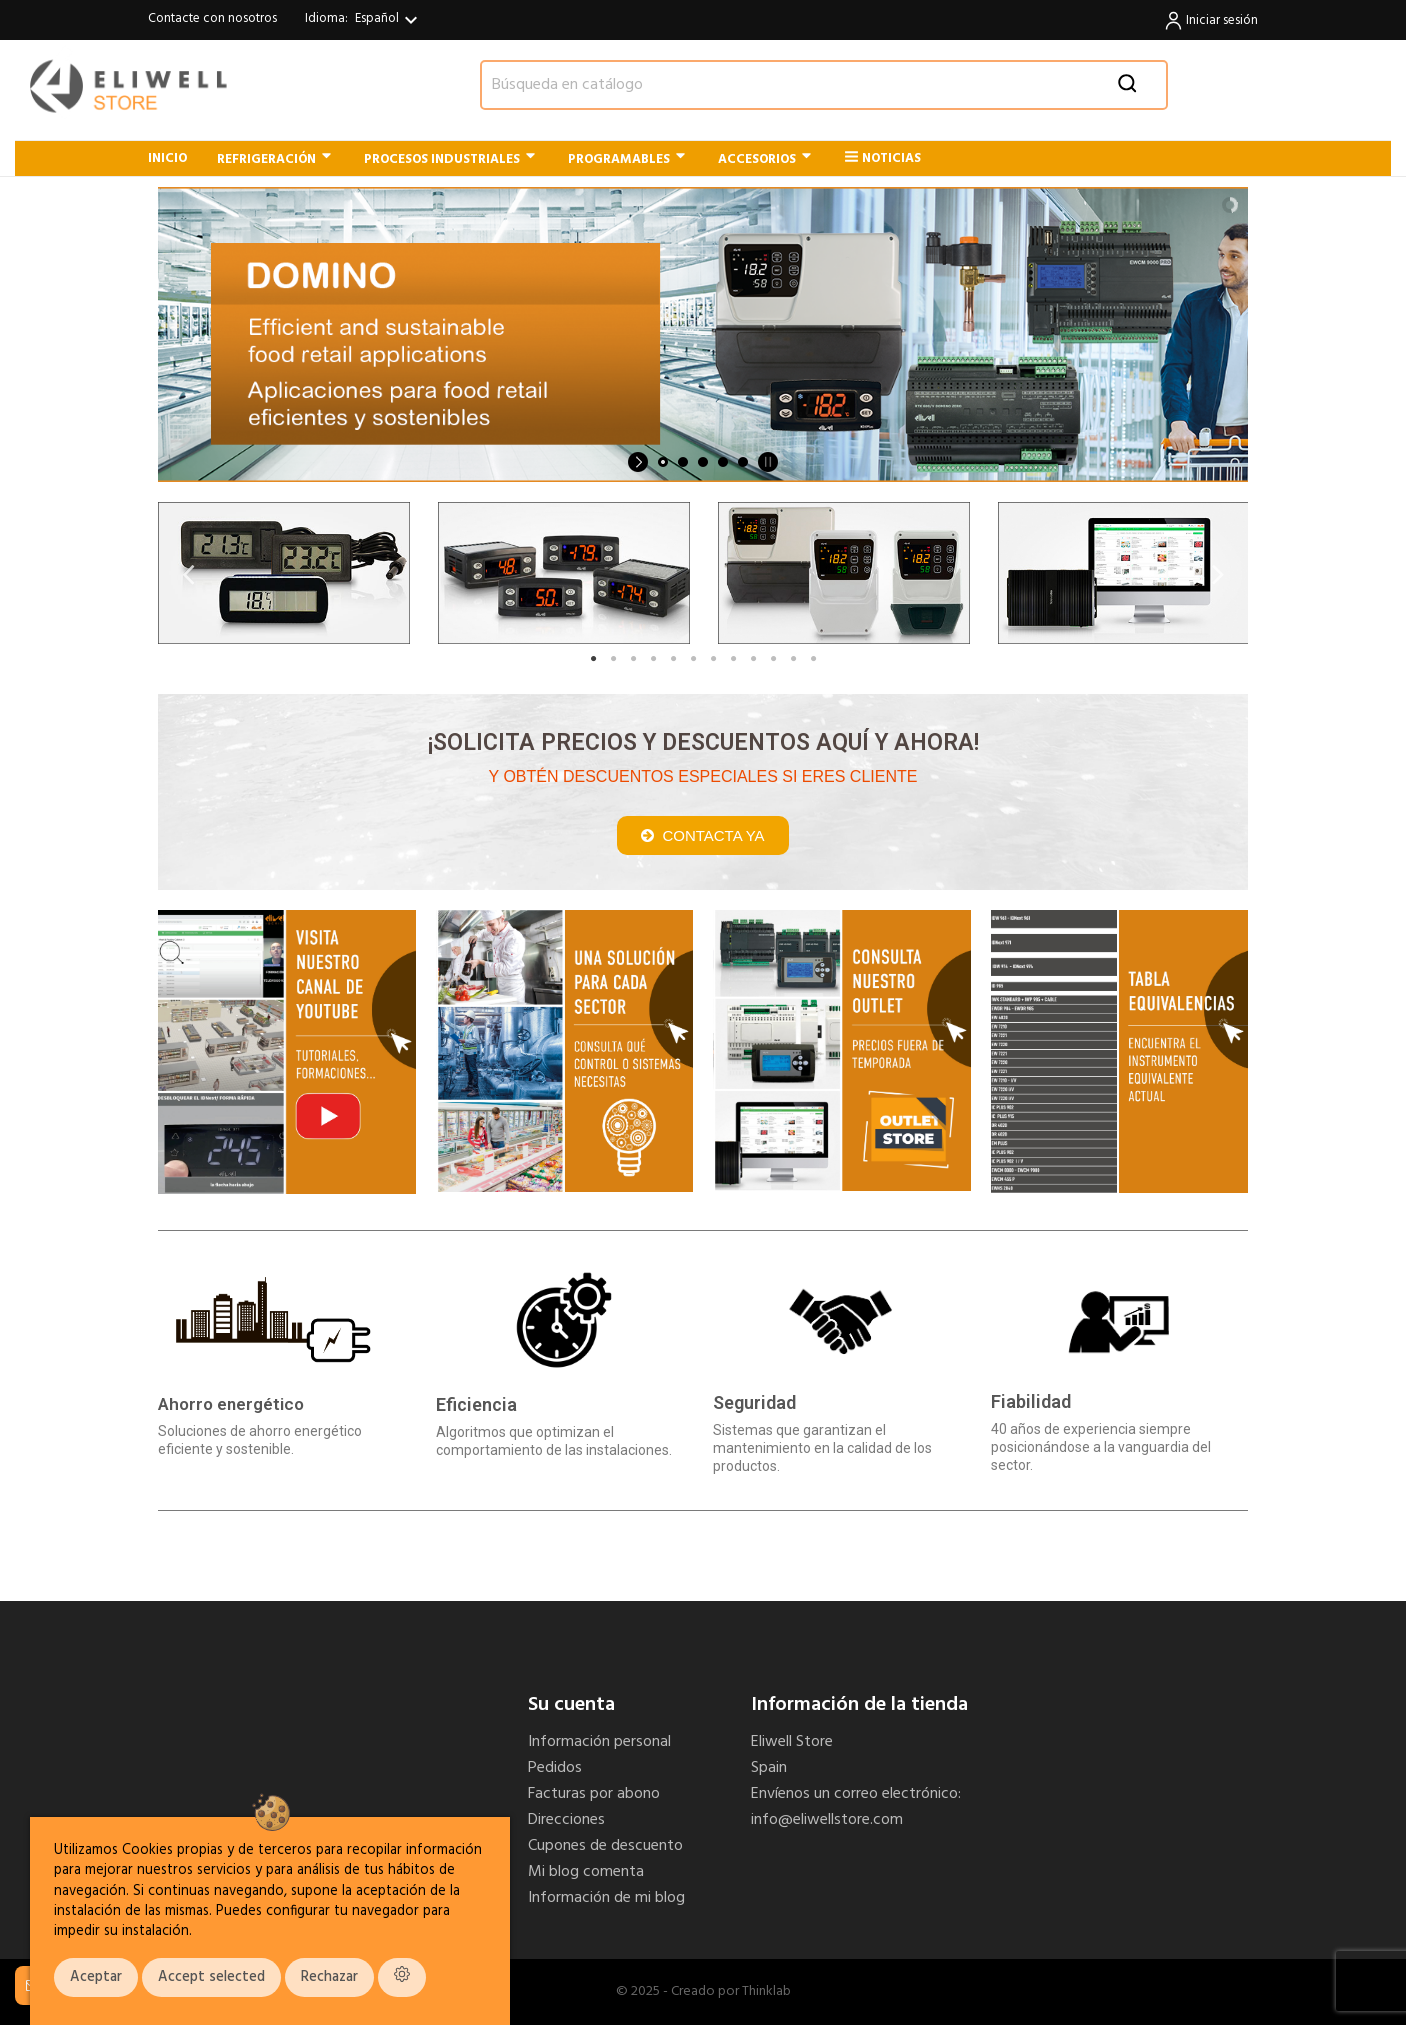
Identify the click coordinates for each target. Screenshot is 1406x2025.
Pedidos (555, 1768)
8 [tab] (733, 659)
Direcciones (566, 1820)
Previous (188, 573)
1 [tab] (593, 659)
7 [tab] (713, 659)
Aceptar (96, 1977)
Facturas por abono (594, 1794)
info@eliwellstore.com (827, 1820)
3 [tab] (633, 659)
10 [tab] (773, 659)
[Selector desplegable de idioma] (389, 20)
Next (1218, 573)
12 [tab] (813, 659)
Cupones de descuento (605, 1846)
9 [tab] (753, 659)
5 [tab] (673, 659)
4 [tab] (653, 659)
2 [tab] (613, 659)
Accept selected (211, 1977)
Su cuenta (571, 1705)
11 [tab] (793, 659)
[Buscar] (824, 85)
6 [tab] (693, 659)
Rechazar (329, 1977)
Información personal (599, 1742)
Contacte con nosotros (212, 18)
